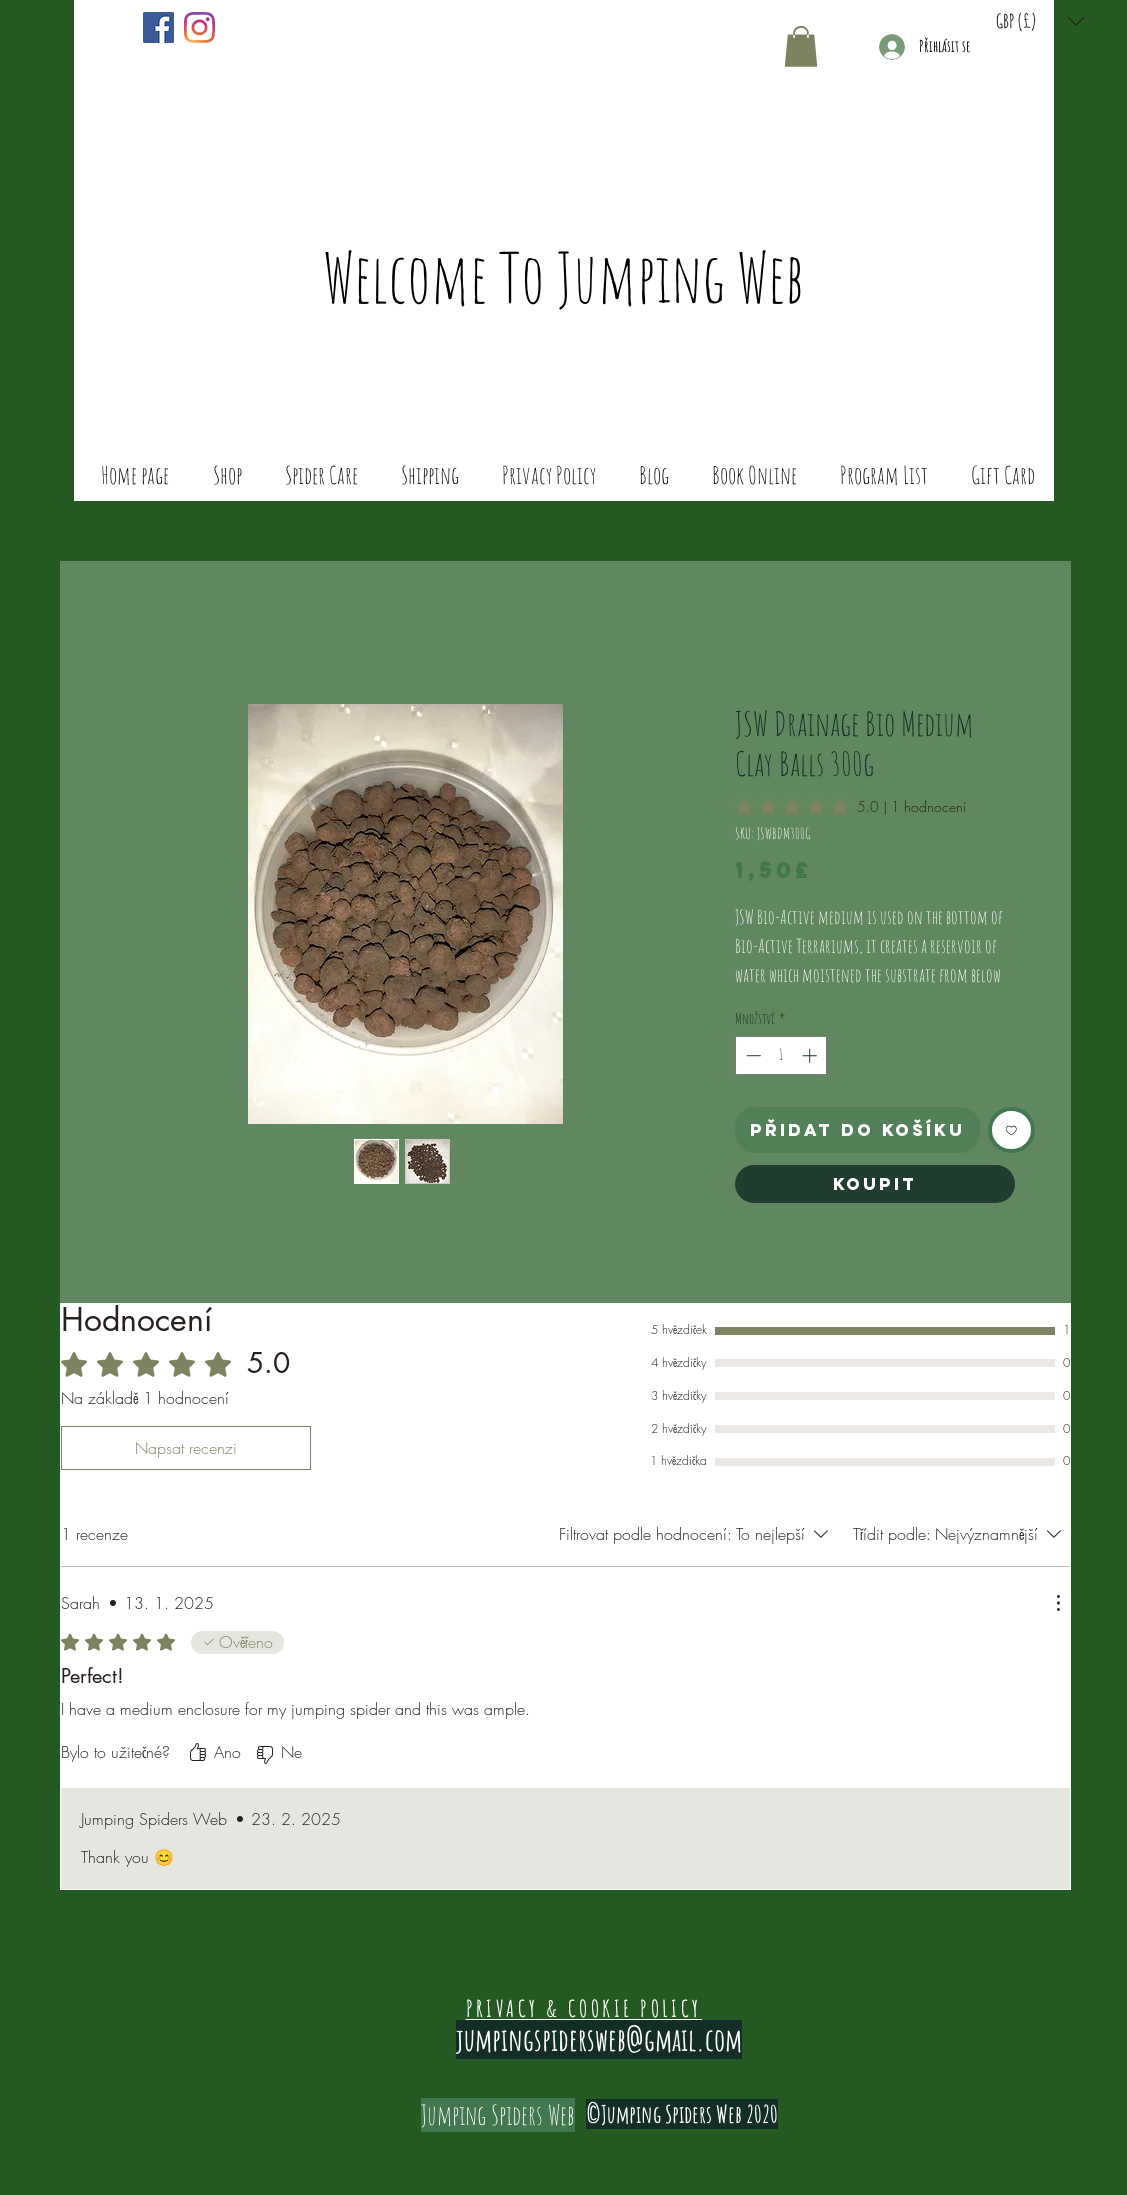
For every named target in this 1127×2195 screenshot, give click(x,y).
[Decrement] (751, 1055)
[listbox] (1041, 21)
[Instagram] (199, 27)
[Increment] (811, 1055)
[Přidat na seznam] (1011, 1130)
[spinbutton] (781, 1055)
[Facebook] (158, 27)
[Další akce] (1058, 1603)
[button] (1041, 21)
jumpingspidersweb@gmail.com (599, 2039)
